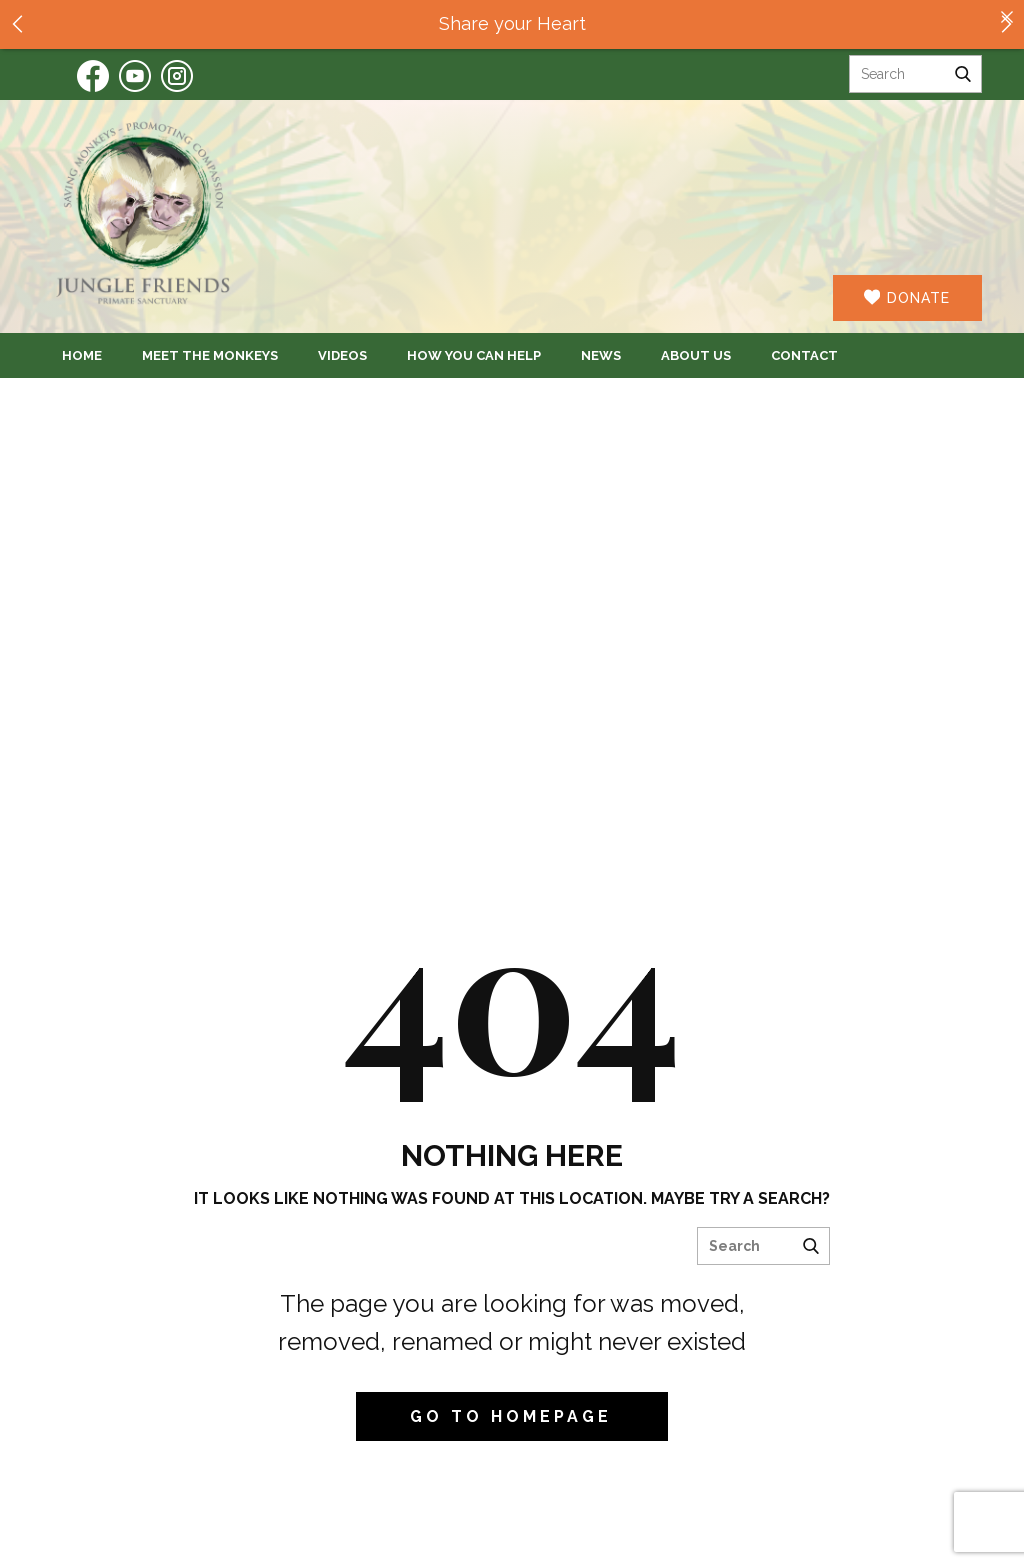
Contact (804, 355)
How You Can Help (474, 355)
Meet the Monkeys (210, 355)
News (601, 355)
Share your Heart (512, 23)
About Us (696, 355)
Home (82, 355)
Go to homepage (511, 1416)
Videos (342, 355)
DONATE (907, 297)
